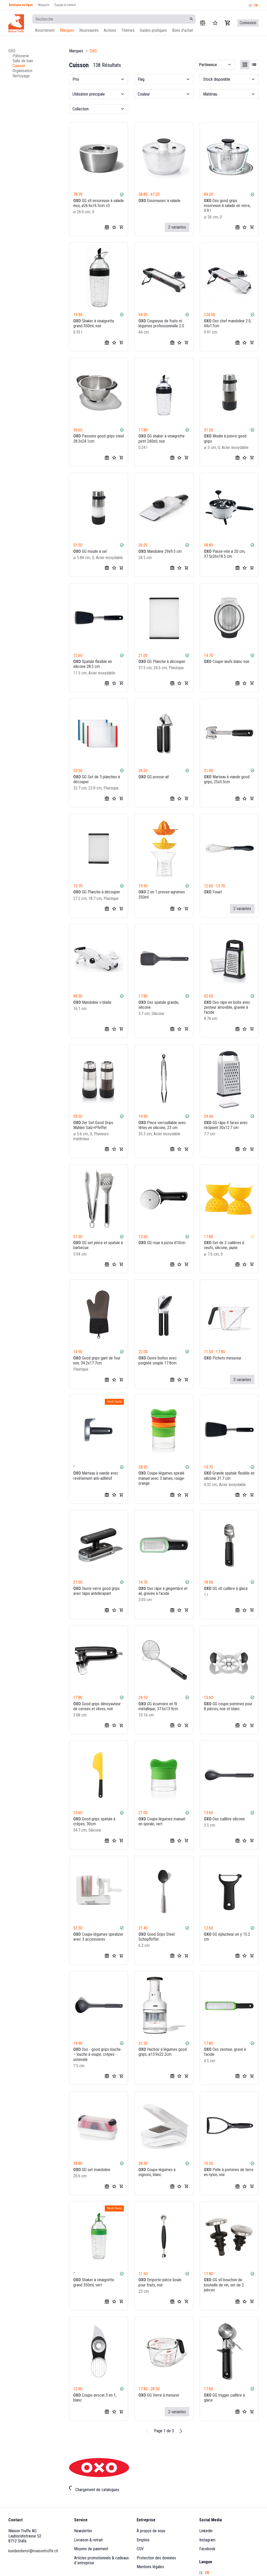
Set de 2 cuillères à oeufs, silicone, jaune (224, 1245)
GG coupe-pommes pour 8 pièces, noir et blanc (228, 1706)
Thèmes (128, 30)
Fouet (213, 891)
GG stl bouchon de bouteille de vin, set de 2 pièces (224, 2284)
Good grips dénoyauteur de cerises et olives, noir (97, 1706)
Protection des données (156, 2557)
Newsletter (83, 2530)
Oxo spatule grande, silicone (158, 1005)
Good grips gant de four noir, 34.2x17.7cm (96, 1360)
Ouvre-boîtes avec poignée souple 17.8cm (157, 1360)
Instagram (207, 2539)
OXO (11, 50)
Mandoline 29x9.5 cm (160, 551)
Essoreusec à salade (159, 200)
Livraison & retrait (88, 2539)
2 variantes (177, 227)
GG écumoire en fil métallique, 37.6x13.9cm (158, 1706)
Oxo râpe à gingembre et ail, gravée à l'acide (162, 1591)
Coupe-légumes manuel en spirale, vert (161, 1821)
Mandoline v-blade (92, 1002)
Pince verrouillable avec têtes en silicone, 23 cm (162, 1125)
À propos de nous (151, 2530)
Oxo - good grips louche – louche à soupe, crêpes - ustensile (97, 2054)
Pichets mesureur (222, 1358)
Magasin (43, 5)
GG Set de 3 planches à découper (96, 779)
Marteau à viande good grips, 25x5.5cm (227, 779)
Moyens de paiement (91, 2548)
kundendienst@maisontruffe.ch (33, 2550)
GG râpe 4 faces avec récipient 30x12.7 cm (226, 1125)
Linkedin (206, 2530)
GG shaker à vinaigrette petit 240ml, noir (161, 438)
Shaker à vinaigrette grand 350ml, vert (93, 2282)
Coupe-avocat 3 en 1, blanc (95, 2398)
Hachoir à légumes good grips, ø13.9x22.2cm (162, 2052)
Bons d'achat (182, 30)
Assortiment (45, 30)
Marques (67, 30)
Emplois (143, 2539)
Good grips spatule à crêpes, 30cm (94, 1821)
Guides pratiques (153, 30)
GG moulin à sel (90, 551)
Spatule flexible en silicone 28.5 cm (92, 664)
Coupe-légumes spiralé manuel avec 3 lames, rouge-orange (161, 1478)
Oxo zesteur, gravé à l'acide (225, 2052)
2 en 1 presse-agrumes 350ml (161, 894)
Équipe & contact (65, 5)
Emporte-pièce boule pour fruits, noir (159, 2282)
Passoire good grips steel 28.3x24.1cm (98, 438)
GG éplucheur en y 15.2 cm (227, 1936)
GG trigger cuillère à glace (224, 2398)
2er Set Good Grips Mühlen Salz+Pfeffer (93, 1125)
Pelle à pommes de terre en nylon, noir (228, 2172)
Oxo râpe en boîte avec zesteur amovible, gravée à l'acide (227, 1007)
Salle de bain (23, 60)
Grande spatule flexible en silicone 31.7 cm (229, 1476)
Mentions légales (150, 2566)
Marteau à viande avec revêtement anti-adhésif (95, 1476)
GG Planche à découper (161, 661)
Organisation (22, 70)
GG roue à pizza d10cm (161, 1242)
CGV (140, 2548)
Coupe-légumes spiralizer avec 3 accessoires (98, 1936)
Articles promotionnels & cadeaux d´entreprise (102, 2560)
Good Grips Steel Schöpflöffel (156, 1936)
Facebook (207, 2548)
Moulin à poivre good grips (225, 438)
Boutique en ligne (21, 5)
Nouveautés (89, 30)
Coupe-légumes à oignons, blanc (156, 2172)
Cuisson (19, 65)
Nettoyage (21, 75)
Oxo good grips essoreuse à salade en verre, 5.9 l (227, 205)
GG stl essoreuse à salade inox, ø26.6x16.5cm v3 (98, 203)
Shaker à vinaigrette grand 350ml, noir (93, 323)
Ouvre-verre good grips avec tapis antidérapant (96, 1591)
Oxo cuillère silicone (224, 1818)
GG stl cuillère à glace (226, 1588)
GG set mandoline (91, 2169)
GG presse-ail (153, 776)
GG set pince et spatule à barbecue (98, 1245)
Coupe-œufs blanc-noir (227, 661)
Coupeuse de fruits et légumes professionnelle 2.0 (161, 323)
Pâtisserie (21, 55)
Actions (110, 30)
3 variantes (242, 1379)
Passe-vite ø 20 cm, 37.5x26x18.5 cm (224, 554)
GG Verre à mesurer (158, 2395)
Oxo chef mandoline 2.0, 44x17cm (227, 323)
